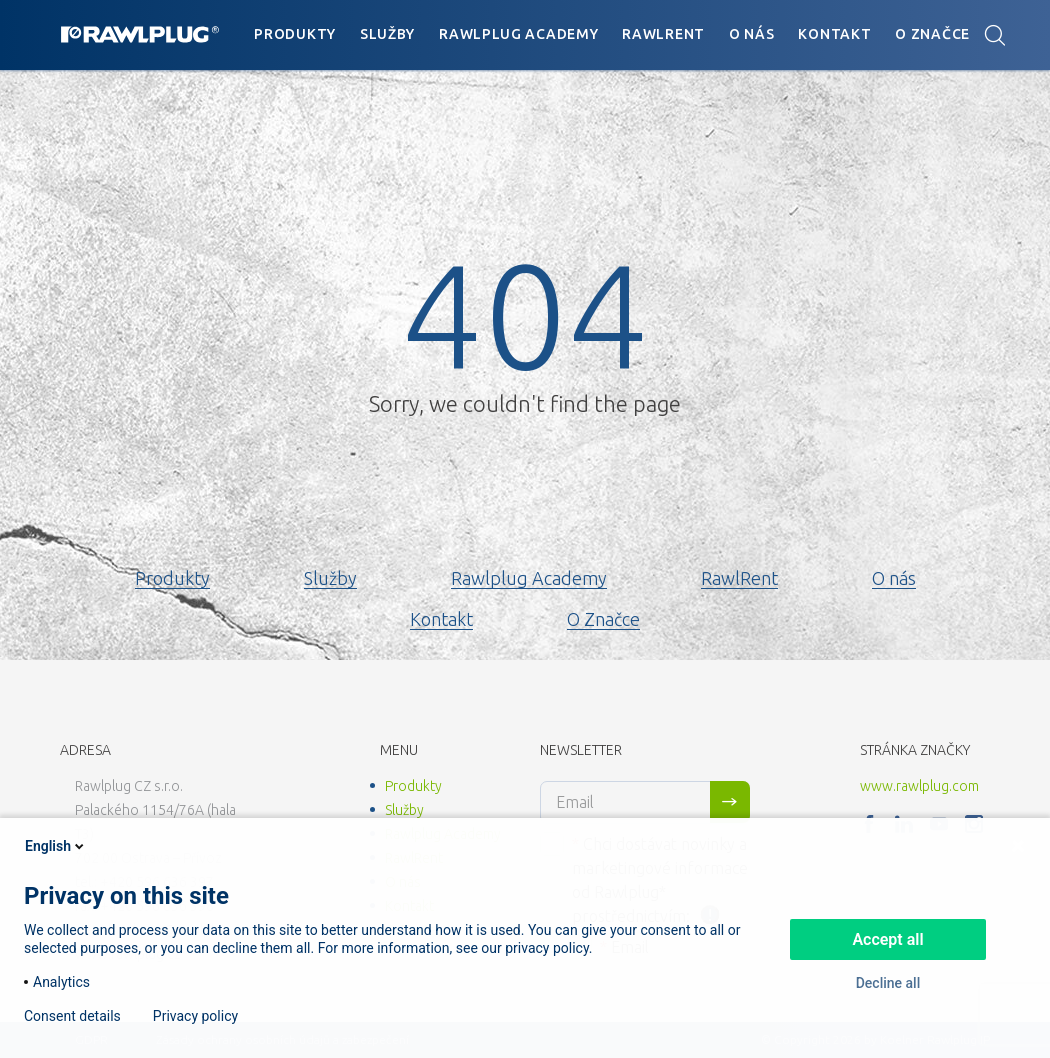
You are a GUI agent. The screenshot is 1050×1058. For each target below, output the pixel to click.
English (56, 846)
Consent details (72, 1016)
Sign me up (730, 802)
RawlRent (663, 34)
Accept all (887, 939)
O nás (752, 34)
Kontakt (834, 34)
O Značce (932, 34)
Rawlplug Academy (518, 34)
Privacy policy (195, 1016)
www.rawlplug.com (919, 786)
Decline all (888, 983)
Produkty (295, 34)
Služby (387, 34)
